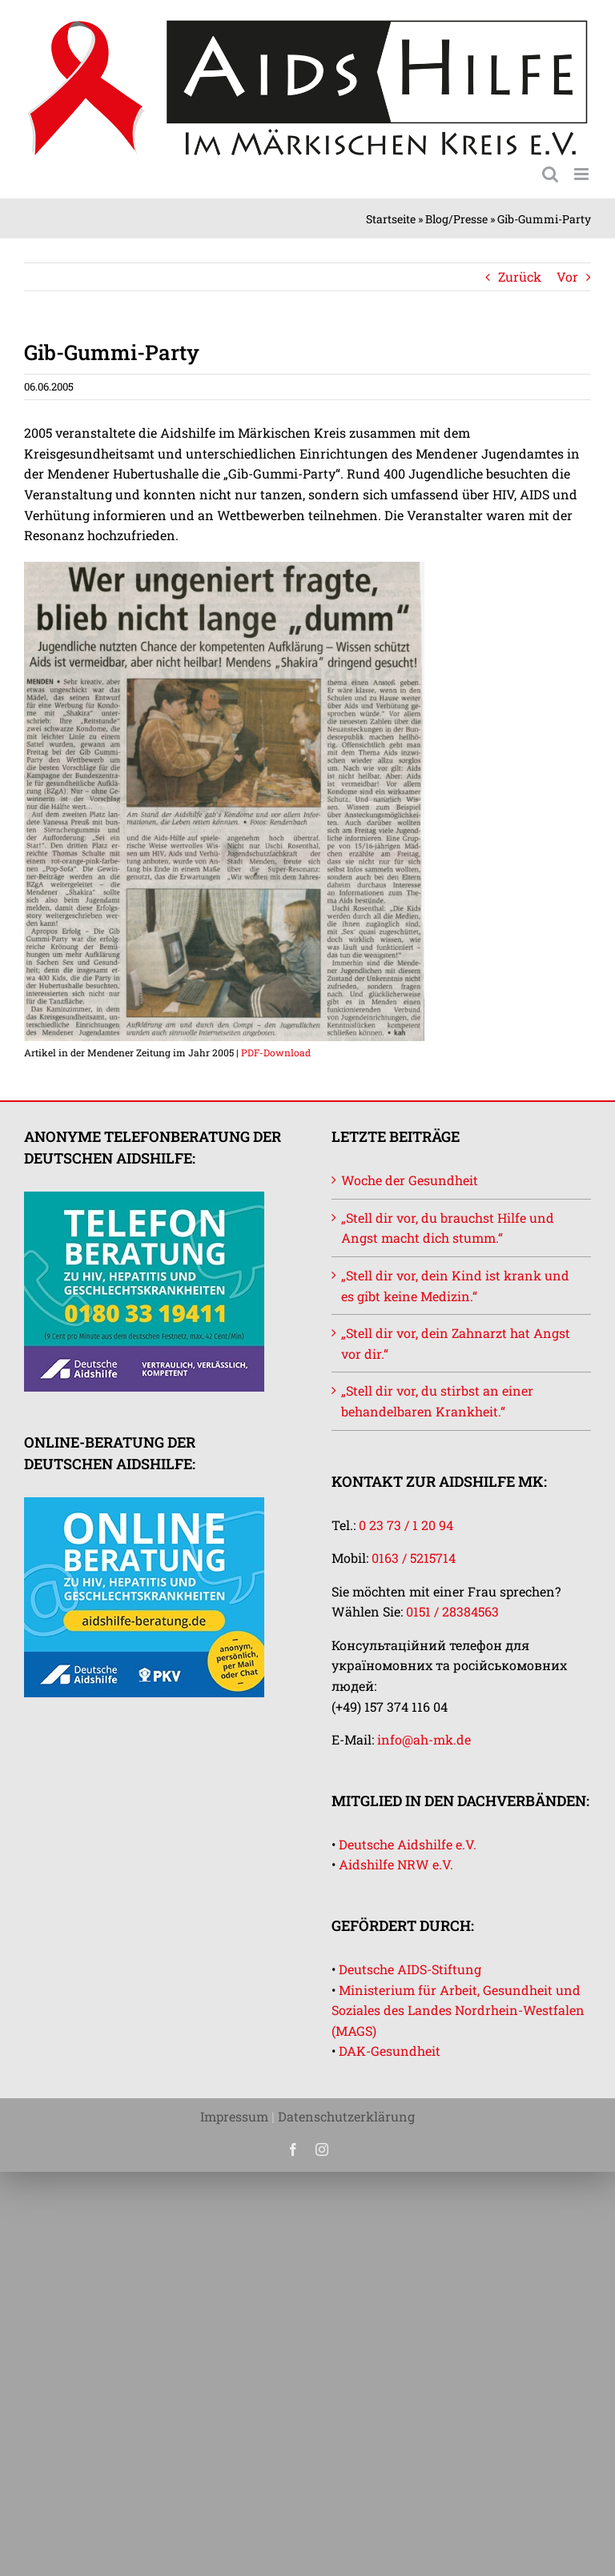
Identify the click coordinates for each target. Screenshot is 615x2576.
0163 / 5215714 (414, 1557)
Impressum (234, 2116)
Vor (567, 276)
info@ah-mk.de (424, 1739)
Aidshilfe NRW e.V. (396, 1864)
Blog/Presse (456, 218)
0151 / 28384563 (452, 1611)
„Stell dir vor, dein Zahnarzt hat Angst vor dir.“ (455, 1343)
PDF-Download (276, 1052)
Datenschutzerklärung (346, 2116)
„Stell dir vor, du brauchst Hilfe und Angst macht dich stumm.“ (447, 1228)
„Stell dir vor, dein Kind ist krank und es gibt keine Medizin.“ (455, 1285)
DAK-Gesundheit (389, 2050)
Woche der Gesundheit (409, 1180)
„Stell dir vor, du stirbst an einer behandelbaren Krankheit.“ (437, 1401)
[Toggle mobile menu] (582, 174)
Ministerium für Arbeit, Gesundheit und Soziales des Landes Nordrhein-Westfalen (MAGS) (458, 2010)
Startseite (391, 218)
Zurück (519, 276)
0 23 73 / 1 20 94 (406, 1524)
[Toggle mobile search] (550, 174)
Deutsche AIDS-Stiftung (410, 1969)
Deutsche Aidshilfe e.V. (407, 1844)
